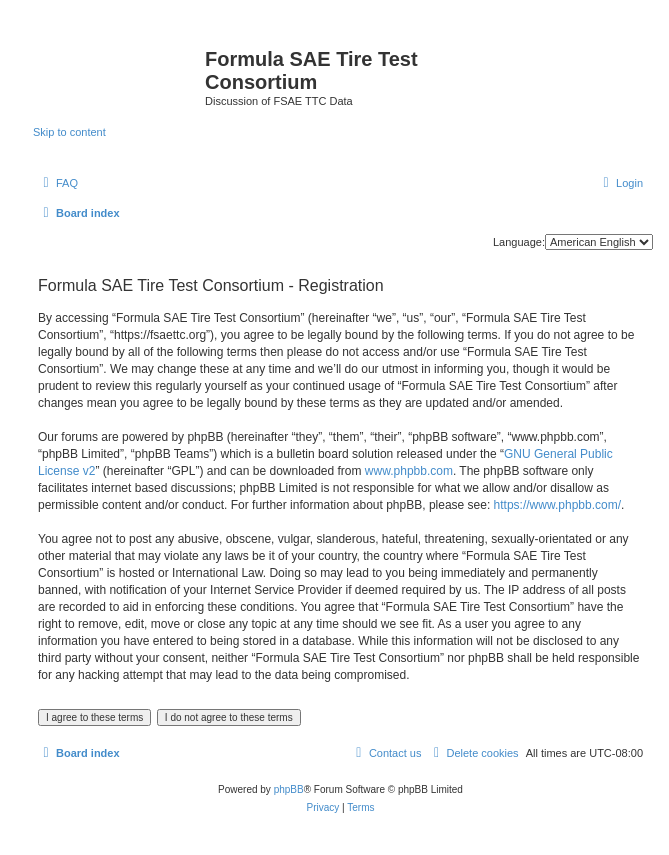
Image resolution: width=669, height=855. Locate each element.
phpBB (289, 789)
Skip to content (69, 132)
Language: (519, 242)
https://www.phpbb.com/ (557, 505)
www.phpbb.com (409, 471)
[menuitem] (58, 183)
